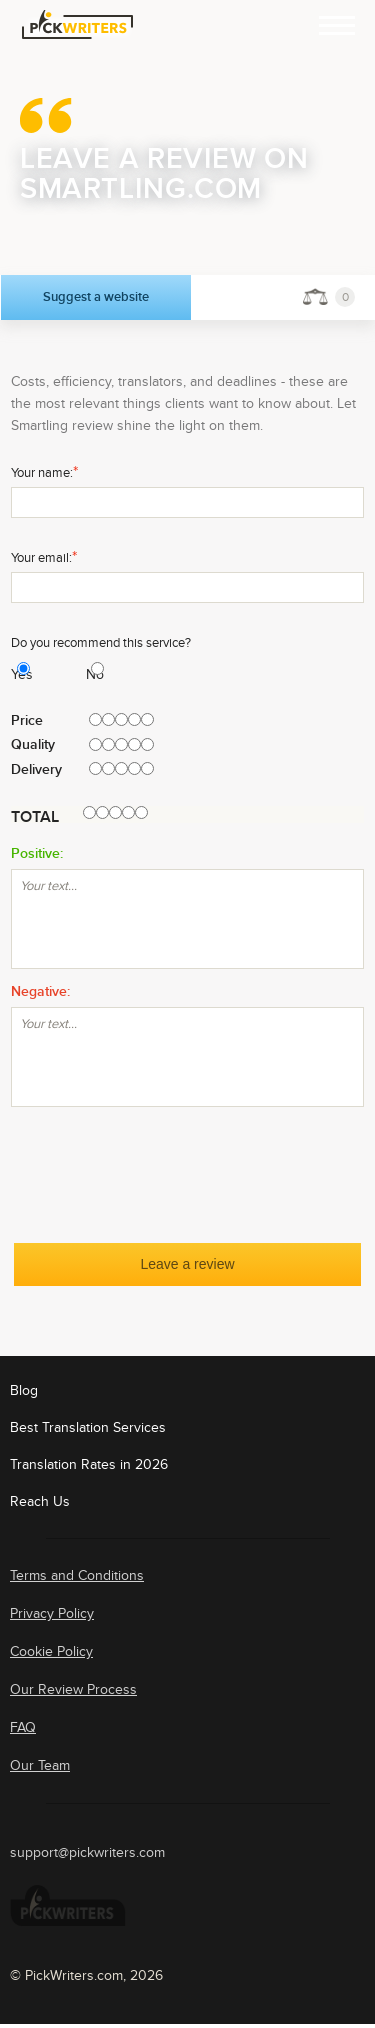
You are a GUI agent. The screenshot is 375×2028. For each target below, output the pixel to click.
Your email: (44, 557)
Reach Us (40, 1501)
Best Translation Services (88, 1427)
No (88, 674)
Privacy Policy (52, 1613)
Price (27, 721)
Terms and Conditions (77, 1575)
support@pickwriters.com (87, 1853)
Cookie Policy (51, 1651)
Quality (33, 745)
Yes (14, 674)
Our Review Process (73, 1689)
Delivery (36, 770)
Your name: (44, 472)
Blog (24, 1390)
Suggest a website (96, 297)
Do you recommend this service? (101, 643)
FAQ (23, 1727)
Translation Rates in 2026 (89, 1464)
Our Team (40, 1765)
